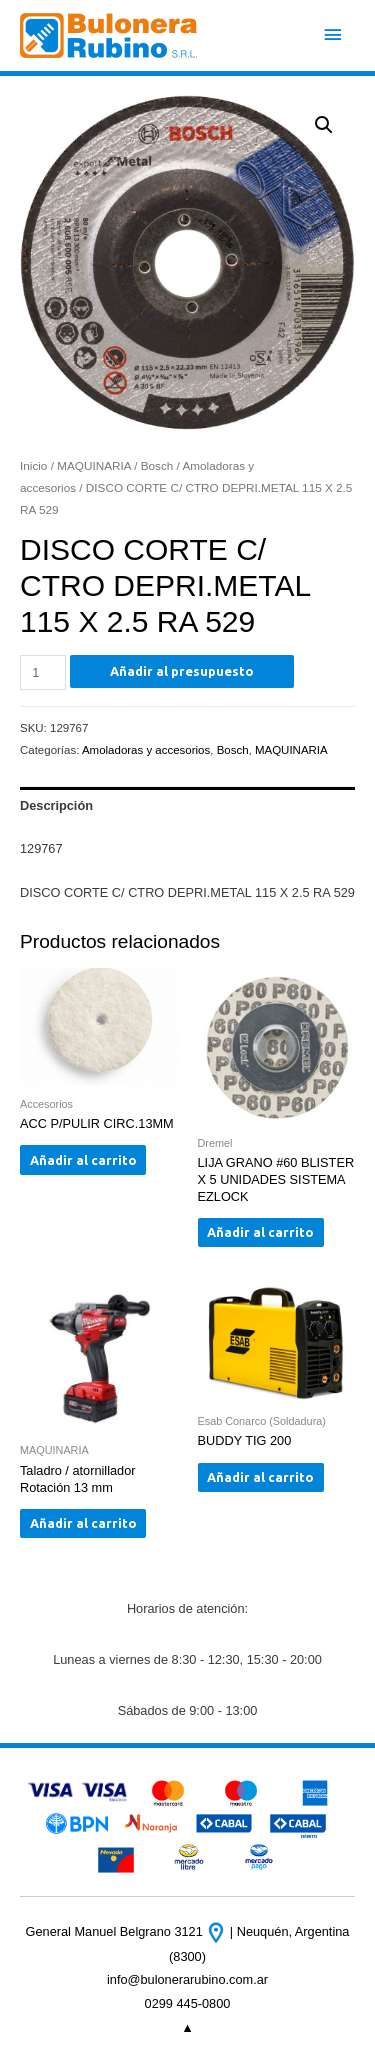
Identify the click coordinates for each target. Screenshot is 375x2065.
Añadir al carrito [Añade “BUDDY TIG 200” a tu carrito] (260, 1477)
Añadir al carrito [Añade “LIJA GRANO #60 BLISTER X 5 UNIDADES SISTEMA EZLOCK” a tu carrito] (260, 1232)
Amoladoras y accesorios (146, 750)
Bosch (157, 465)
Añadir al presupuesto (182, 671)
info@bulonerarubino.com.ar (187, 1979)
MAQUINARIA (94, 465)
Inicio (33, 465)
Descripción (56, 805)
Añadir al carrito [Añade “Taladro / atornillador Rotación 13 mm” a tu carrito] (83, 1523)
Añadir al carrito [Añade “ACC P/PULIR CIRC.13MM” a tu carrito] (83, 1160)
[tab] (187, 805)
